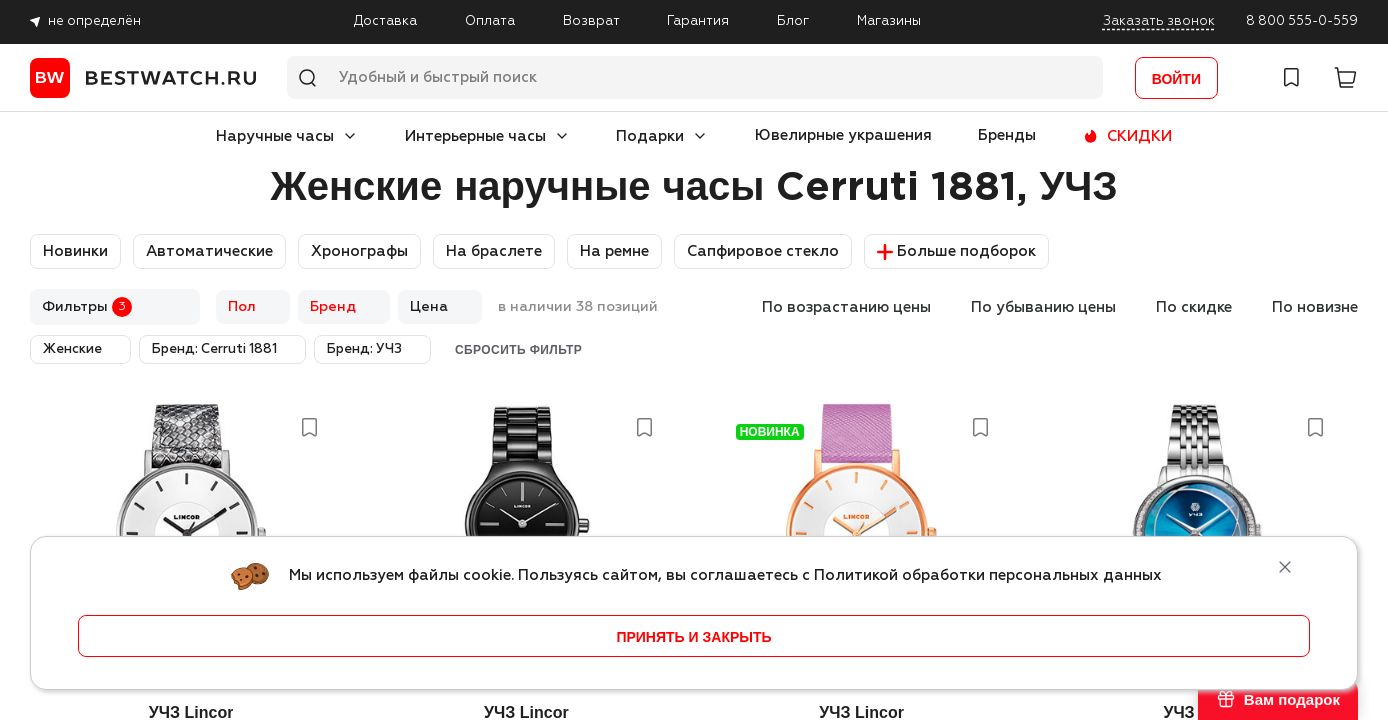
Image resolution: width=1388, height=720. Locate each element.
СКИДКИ (1139, 136)
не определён (94, 21)
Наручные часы (275, 136)
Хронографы (359, 251)
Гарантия (698, 21)
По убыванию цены (1043, 307)
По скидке (1194, 307)
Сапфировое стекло (763, 251)
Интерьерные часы (475, 136)
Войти (1176, 79)
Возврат (591, 21)
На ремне (614, 251)
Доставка (385, 21)
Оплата (490, 21)
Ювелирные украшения (843, 135)
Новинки (75, 251)
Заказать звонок (1159, 21)
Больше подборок (956, 252)
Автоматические (209, 251)
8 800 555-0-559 (1302, 21)
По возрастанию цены (846, 307)
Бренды (1007, 135)
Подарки (650, 136)
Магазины (889, 21)
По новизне (1315, 307)
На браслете (494, 251)
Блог (793, 21)
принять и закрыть (693, 637)
